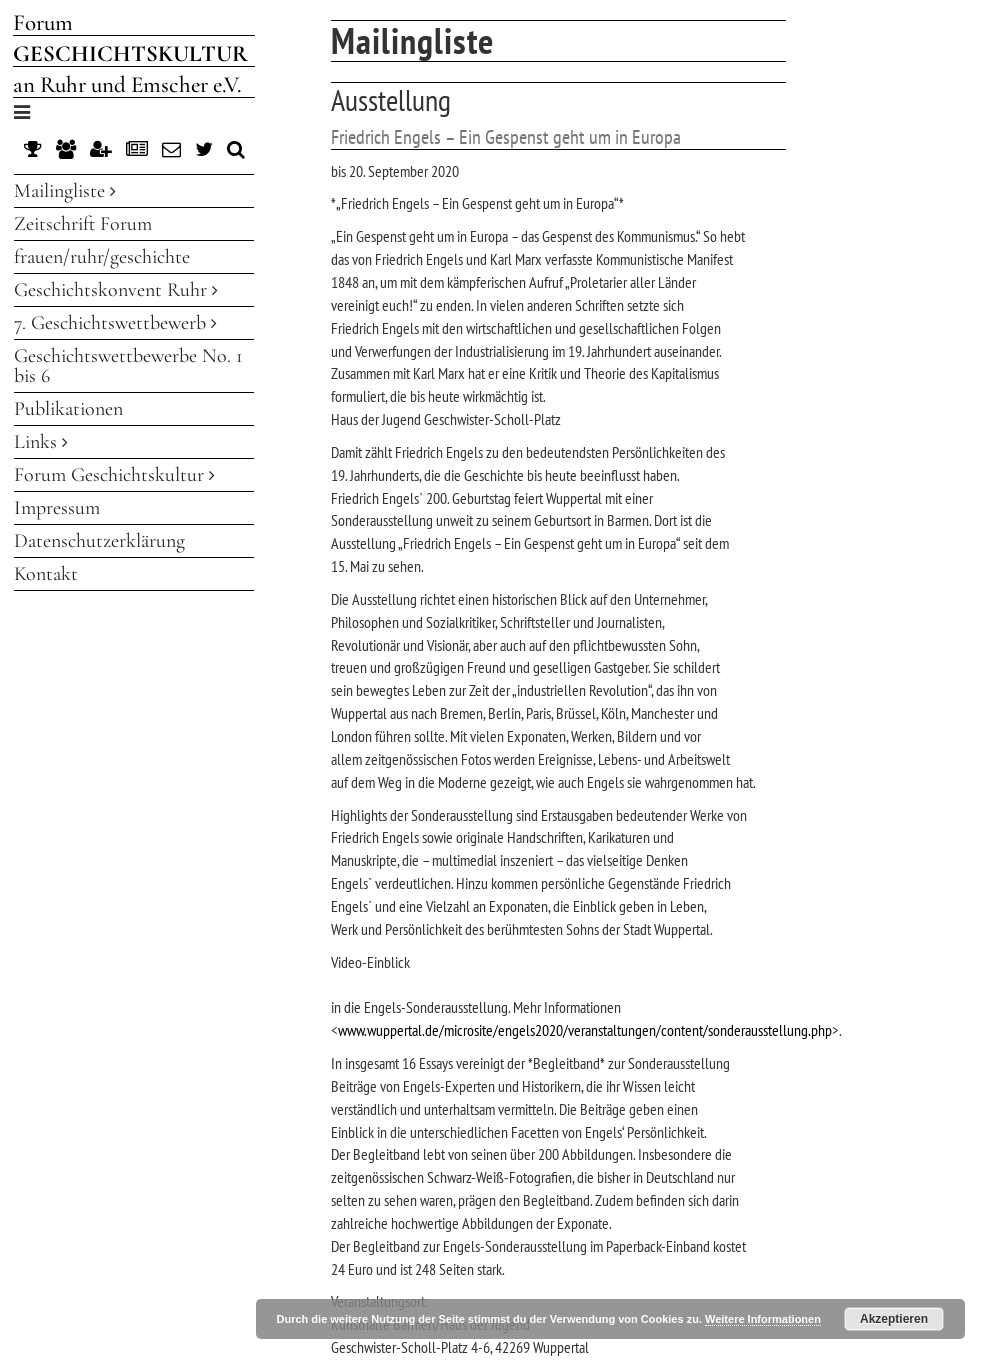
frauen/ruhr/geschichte (102, 257)
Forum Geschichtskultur (114, 475)
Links (41, 442)
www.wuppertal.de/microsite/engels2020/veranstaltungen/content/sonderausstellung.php (585, 1030)
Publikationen (68, 409)
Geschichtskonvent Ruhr (116, 290)
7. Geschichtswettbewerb (115, 323)
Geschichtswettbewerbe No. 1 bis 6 (128, 366)
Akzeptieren (894, 1319)
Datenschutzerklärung (99, 541)
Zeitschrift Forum (83, 224)
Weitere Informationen (763, 1319)
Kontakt (46, 574)
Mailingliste (65, 191)
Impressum (57, 508)
